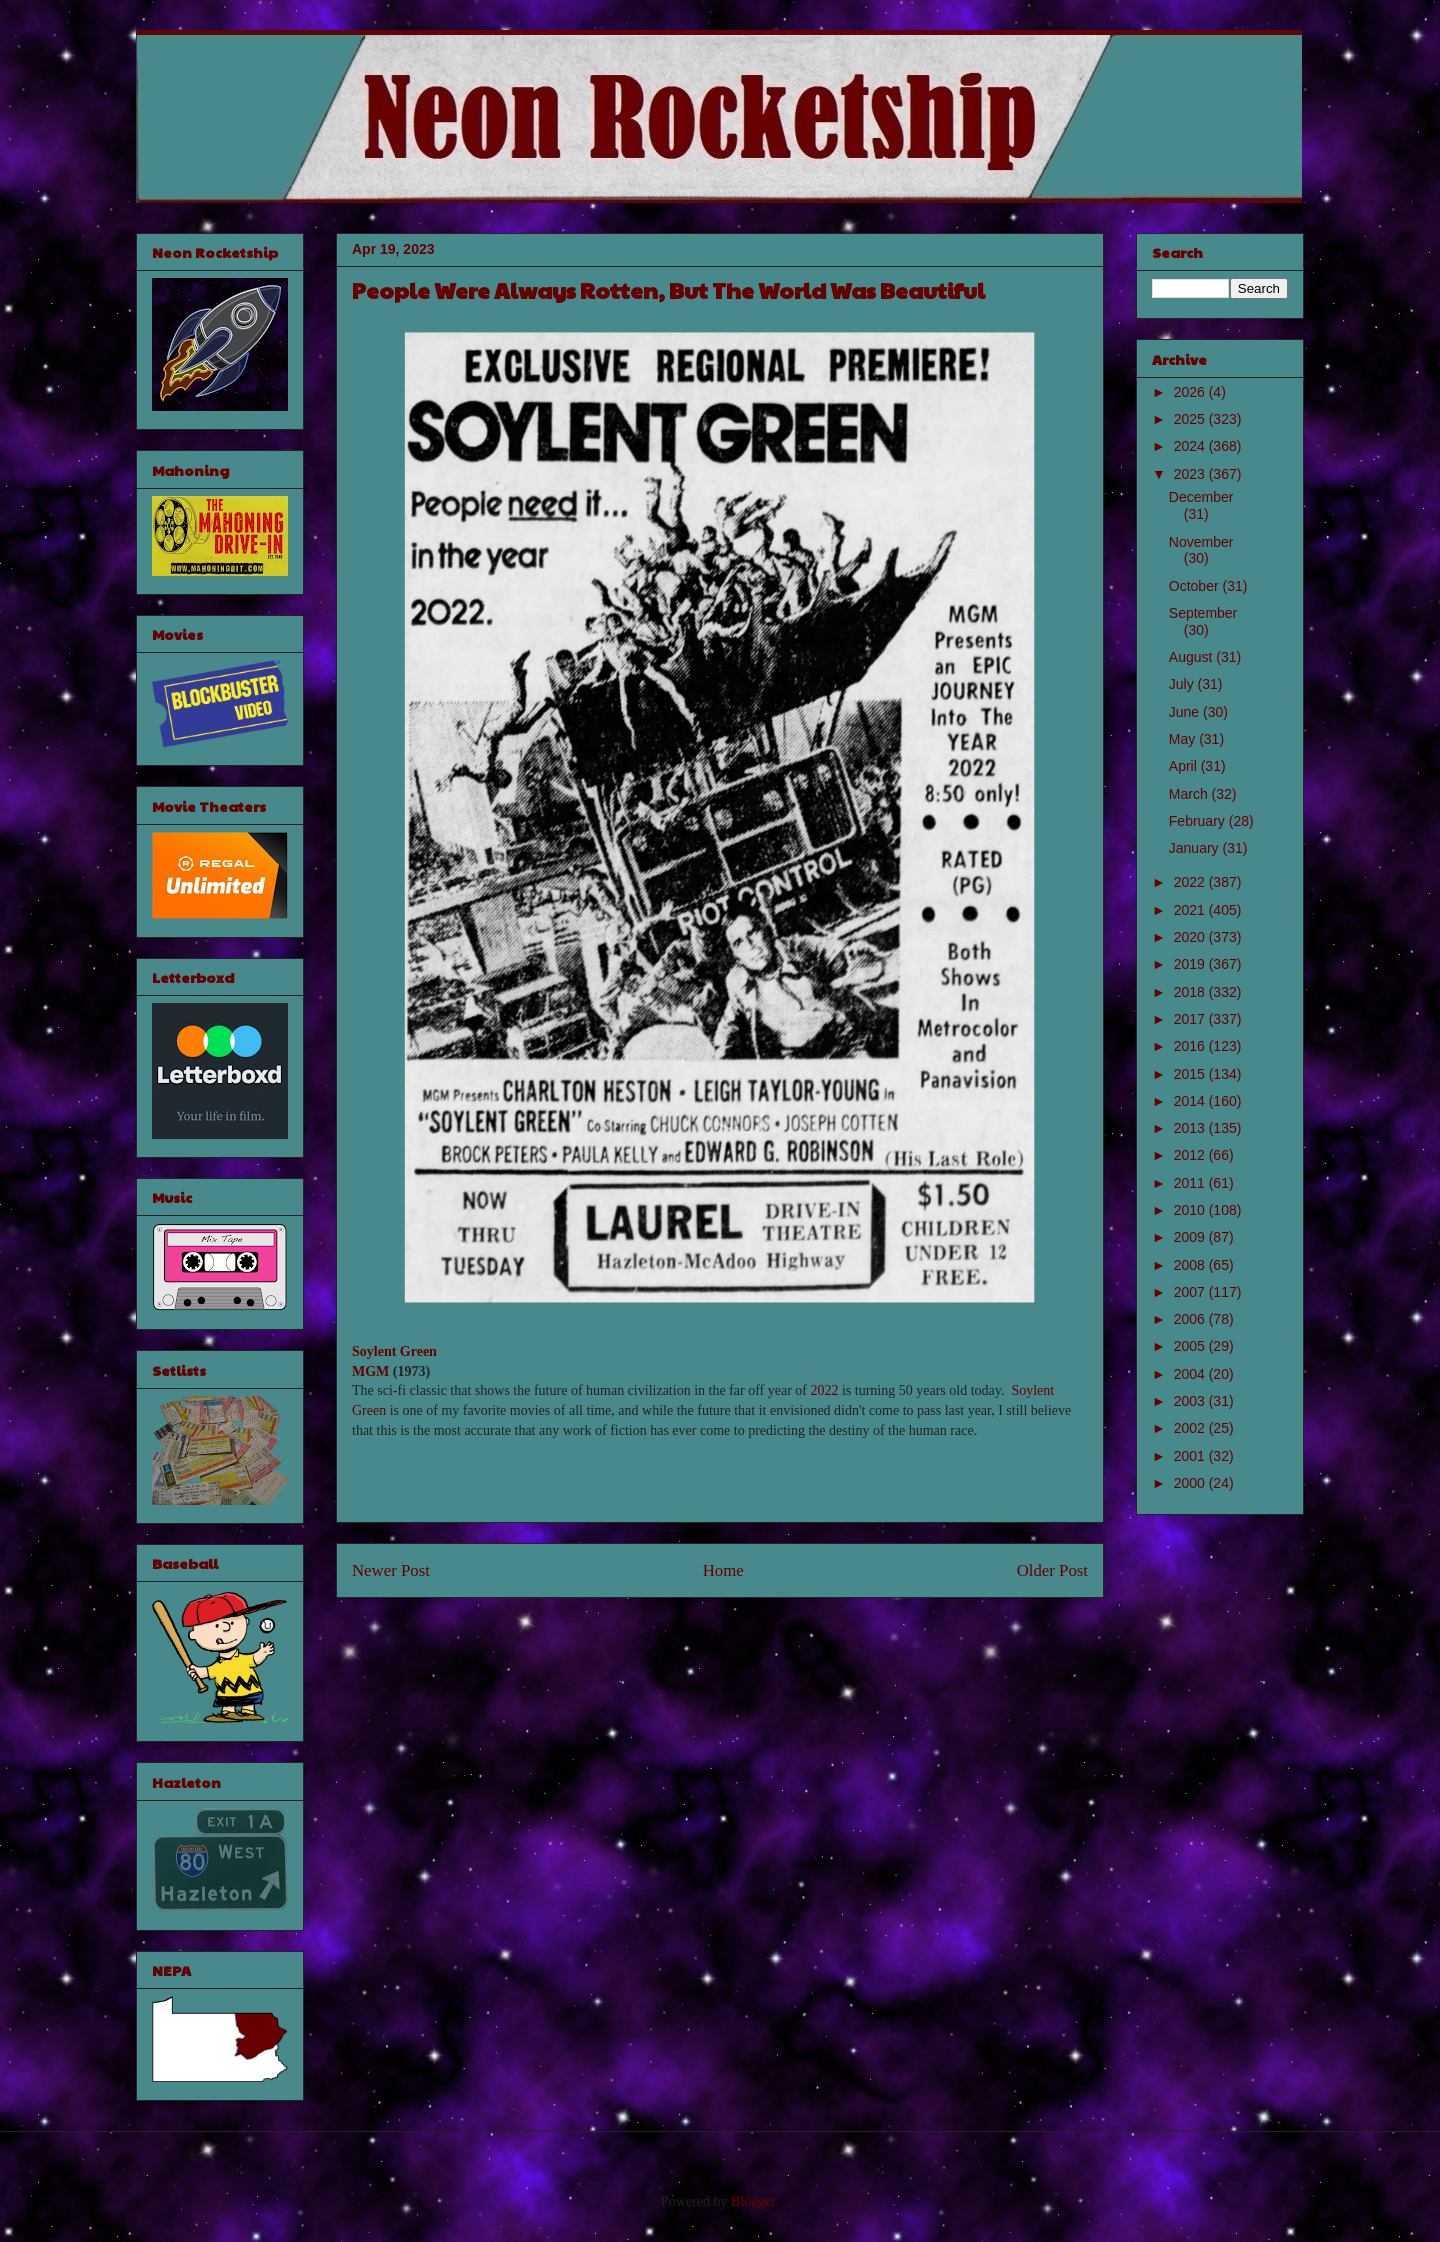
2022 (824, 1390)
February (1199, 821)
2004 (1191, 1374)
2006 (1191, 1319)
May (1184, 739)
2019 (1191, 964)
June (1186, 712)
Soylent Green (394, 1351)
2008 (1191, 1265)
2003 (1191, 1401)
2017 (1191, 1019)
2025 (1191, 419)
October (1196, 586)
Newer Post (391, 1570)
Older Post (1052, 1570)
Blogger (753, 2201)
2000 (1191, 1483)
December (1201, 497)
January (1196, 848)
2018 (1191, 992)
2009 (1191, 1237)
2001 (1191, 1456)
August (1192, 657)
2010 (1191, 1210)
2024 (1191, 446)
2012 (1191, 1155)
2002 (1191, 1428)
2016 (1191, 1046)
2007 (1191, 1292)
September (1203, 613)
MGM (370, 1371)
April (1185, 766)
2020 (1191, 937)
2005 (1191, 1346)
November (1201, 542)
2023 (1191, 474)
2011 (1191, 1183)
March (1190, 794)
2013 (1191, 1128)
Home (723, 1570)
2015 (1191, 1074)
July (1183, 684)
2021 (1191, 910)
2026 (1191, 392)
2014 (1191, 1101)
